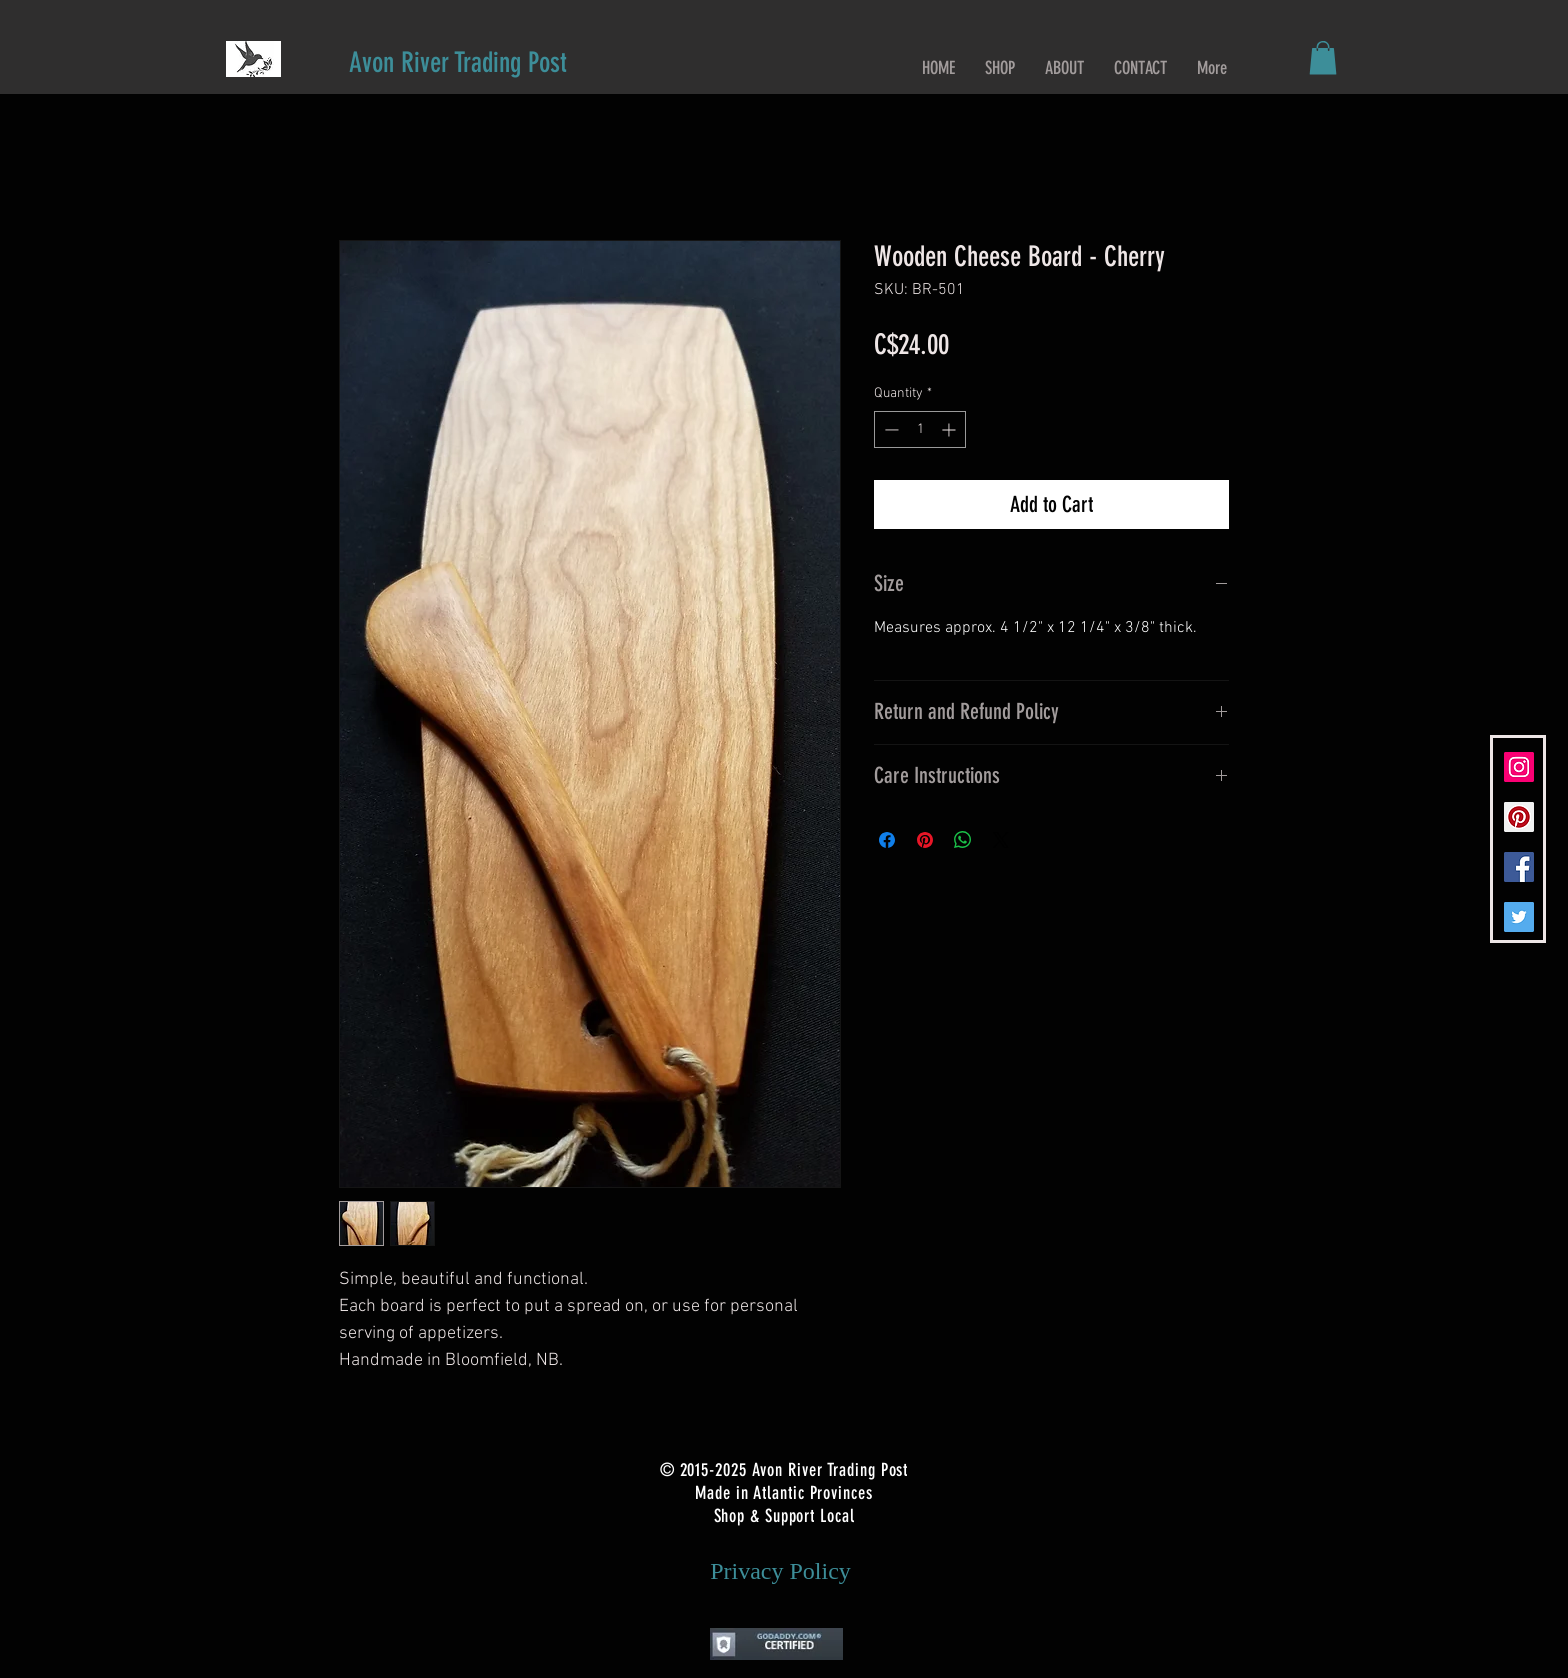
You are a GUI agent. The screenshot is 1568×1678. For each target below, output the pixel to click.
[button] (1323, 57)
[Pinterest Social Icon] (1519, 817)
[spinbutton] (920, 429)
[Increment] (950, 429)
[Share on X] (1001, 840)
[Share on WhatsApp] (963, 840)
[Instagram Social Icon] (1519, 767)
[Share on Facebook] (887, 840)
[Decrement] (889, 429)
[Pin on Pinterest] (925, 840)
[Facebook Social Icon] (1519, 867)
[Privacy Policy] (780, 1572)
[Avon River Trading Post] (458, 62)
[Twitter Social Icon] (1519, 917)
